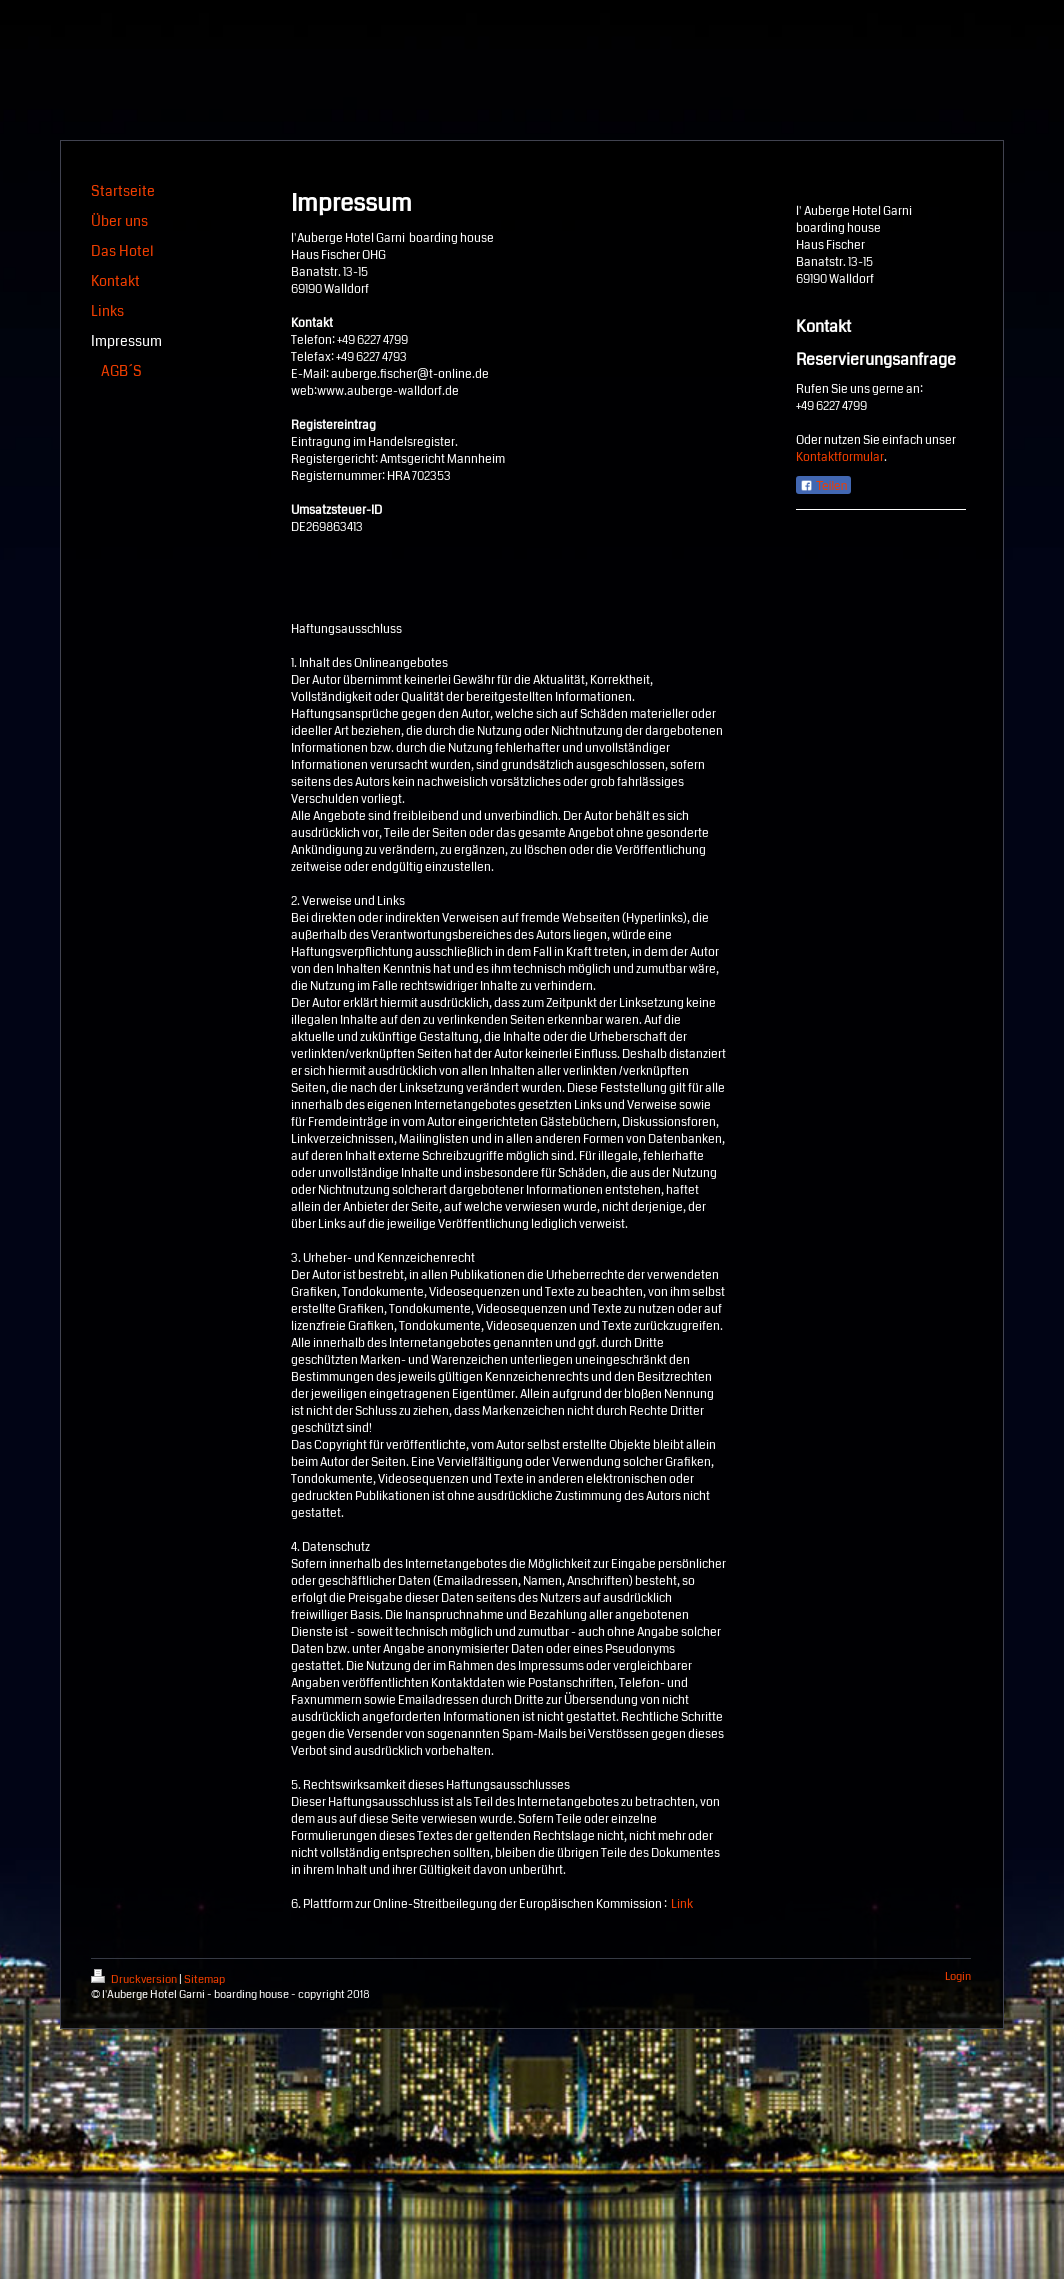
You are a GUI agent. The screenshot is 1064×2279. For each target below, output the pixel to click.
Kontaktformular (840, 457)
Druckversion (135, 1979)
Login (958, 1976)
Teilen (823, 486)
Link (682, 1904)
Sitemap (204, 1979)
